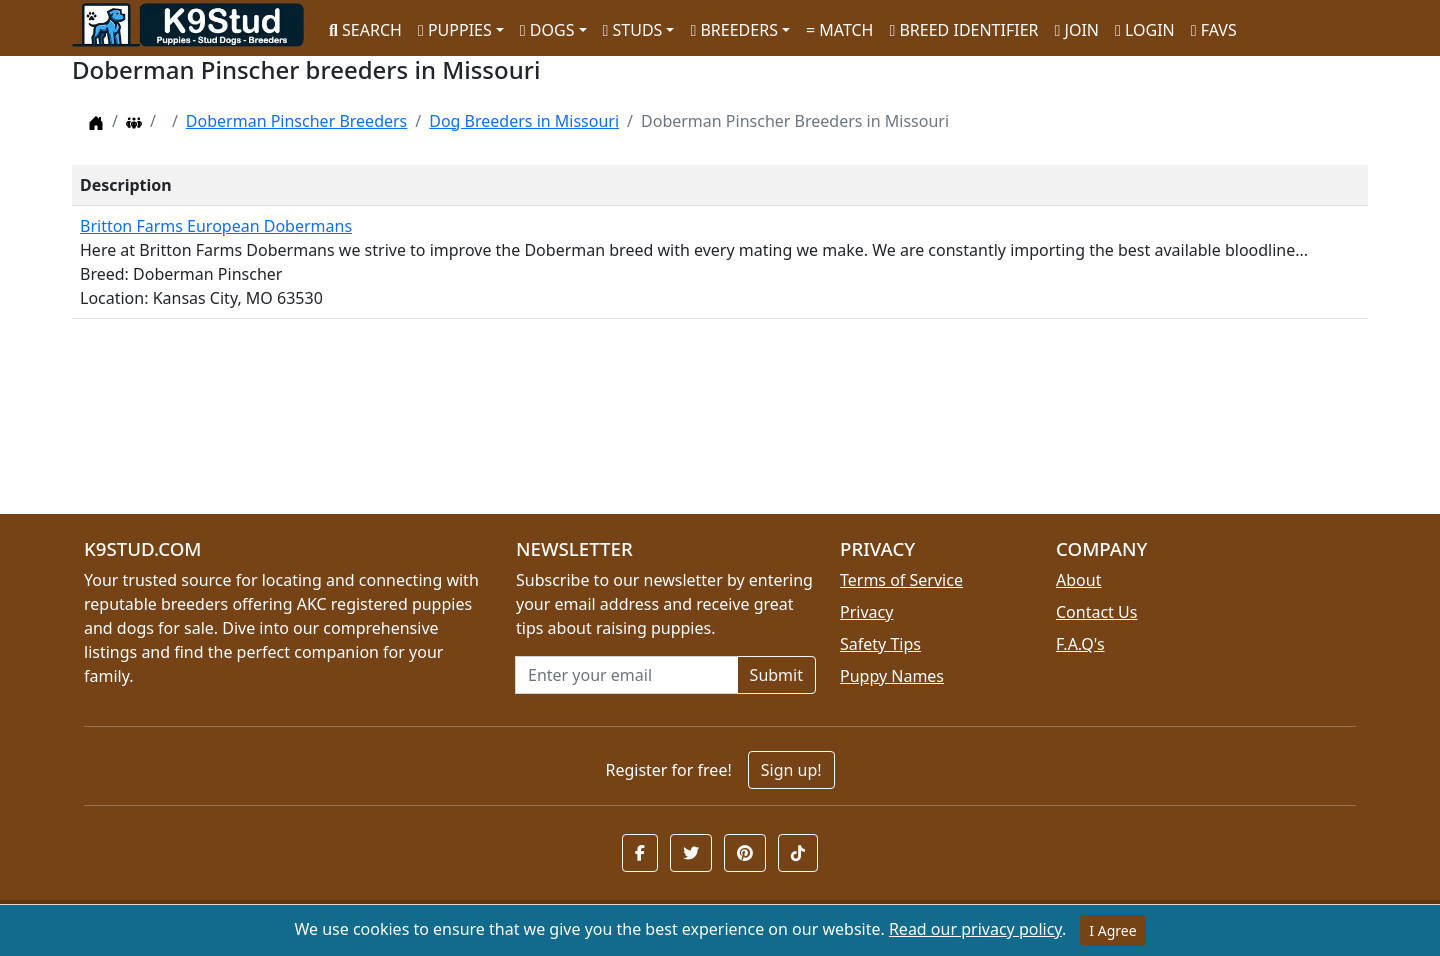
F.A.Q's (1080, 644)
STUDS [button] (633, 30)
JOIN (1077, 30)
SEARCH (365, 30)
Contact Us (1096, 612)
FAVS (1214, 30)
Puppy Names (892, 676)
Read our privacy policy (975, 929)
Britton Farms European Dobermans (216, 226)
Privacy (866, 612)
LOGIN (1145, 30)
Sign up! (791, 770)
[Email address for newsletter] (626, 675)
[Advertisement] (672, 424)
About (1078, 580)
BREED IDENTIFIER (963, 30)
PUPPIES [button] (455, 30)
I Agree (1112, 930)
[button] (640, 853)
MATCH (839, 30)
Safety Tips (880, 644)
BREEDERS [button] (733, 30)
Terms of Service (901, 580)
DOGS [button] (547, 30)
